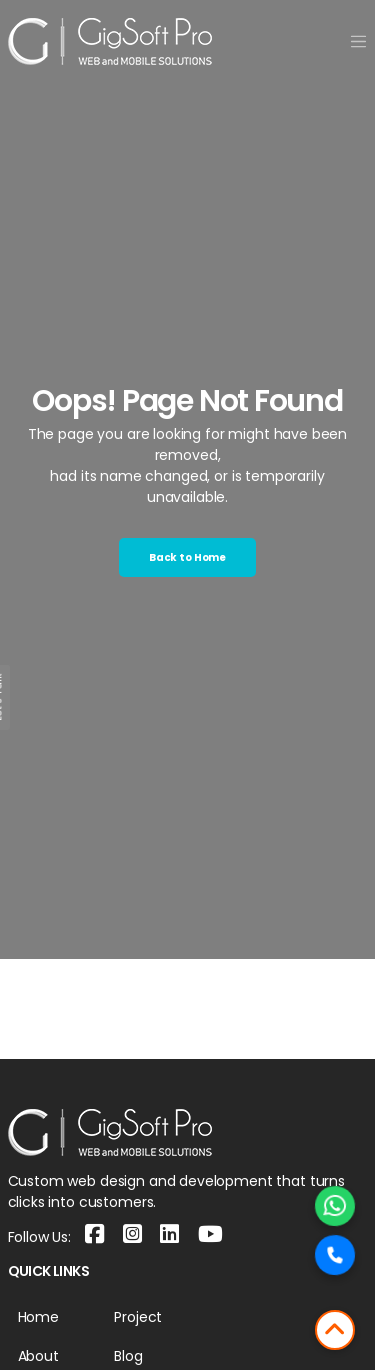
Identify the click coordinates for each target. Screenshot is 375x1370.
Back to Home (187, 557)
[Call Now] (335, 1255)
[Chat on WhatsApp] (335, 1206)
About (38, 1356)
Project (138, 1317)
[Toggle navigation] (358, 41)
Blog (128, 1356)
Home (38, 1317)
